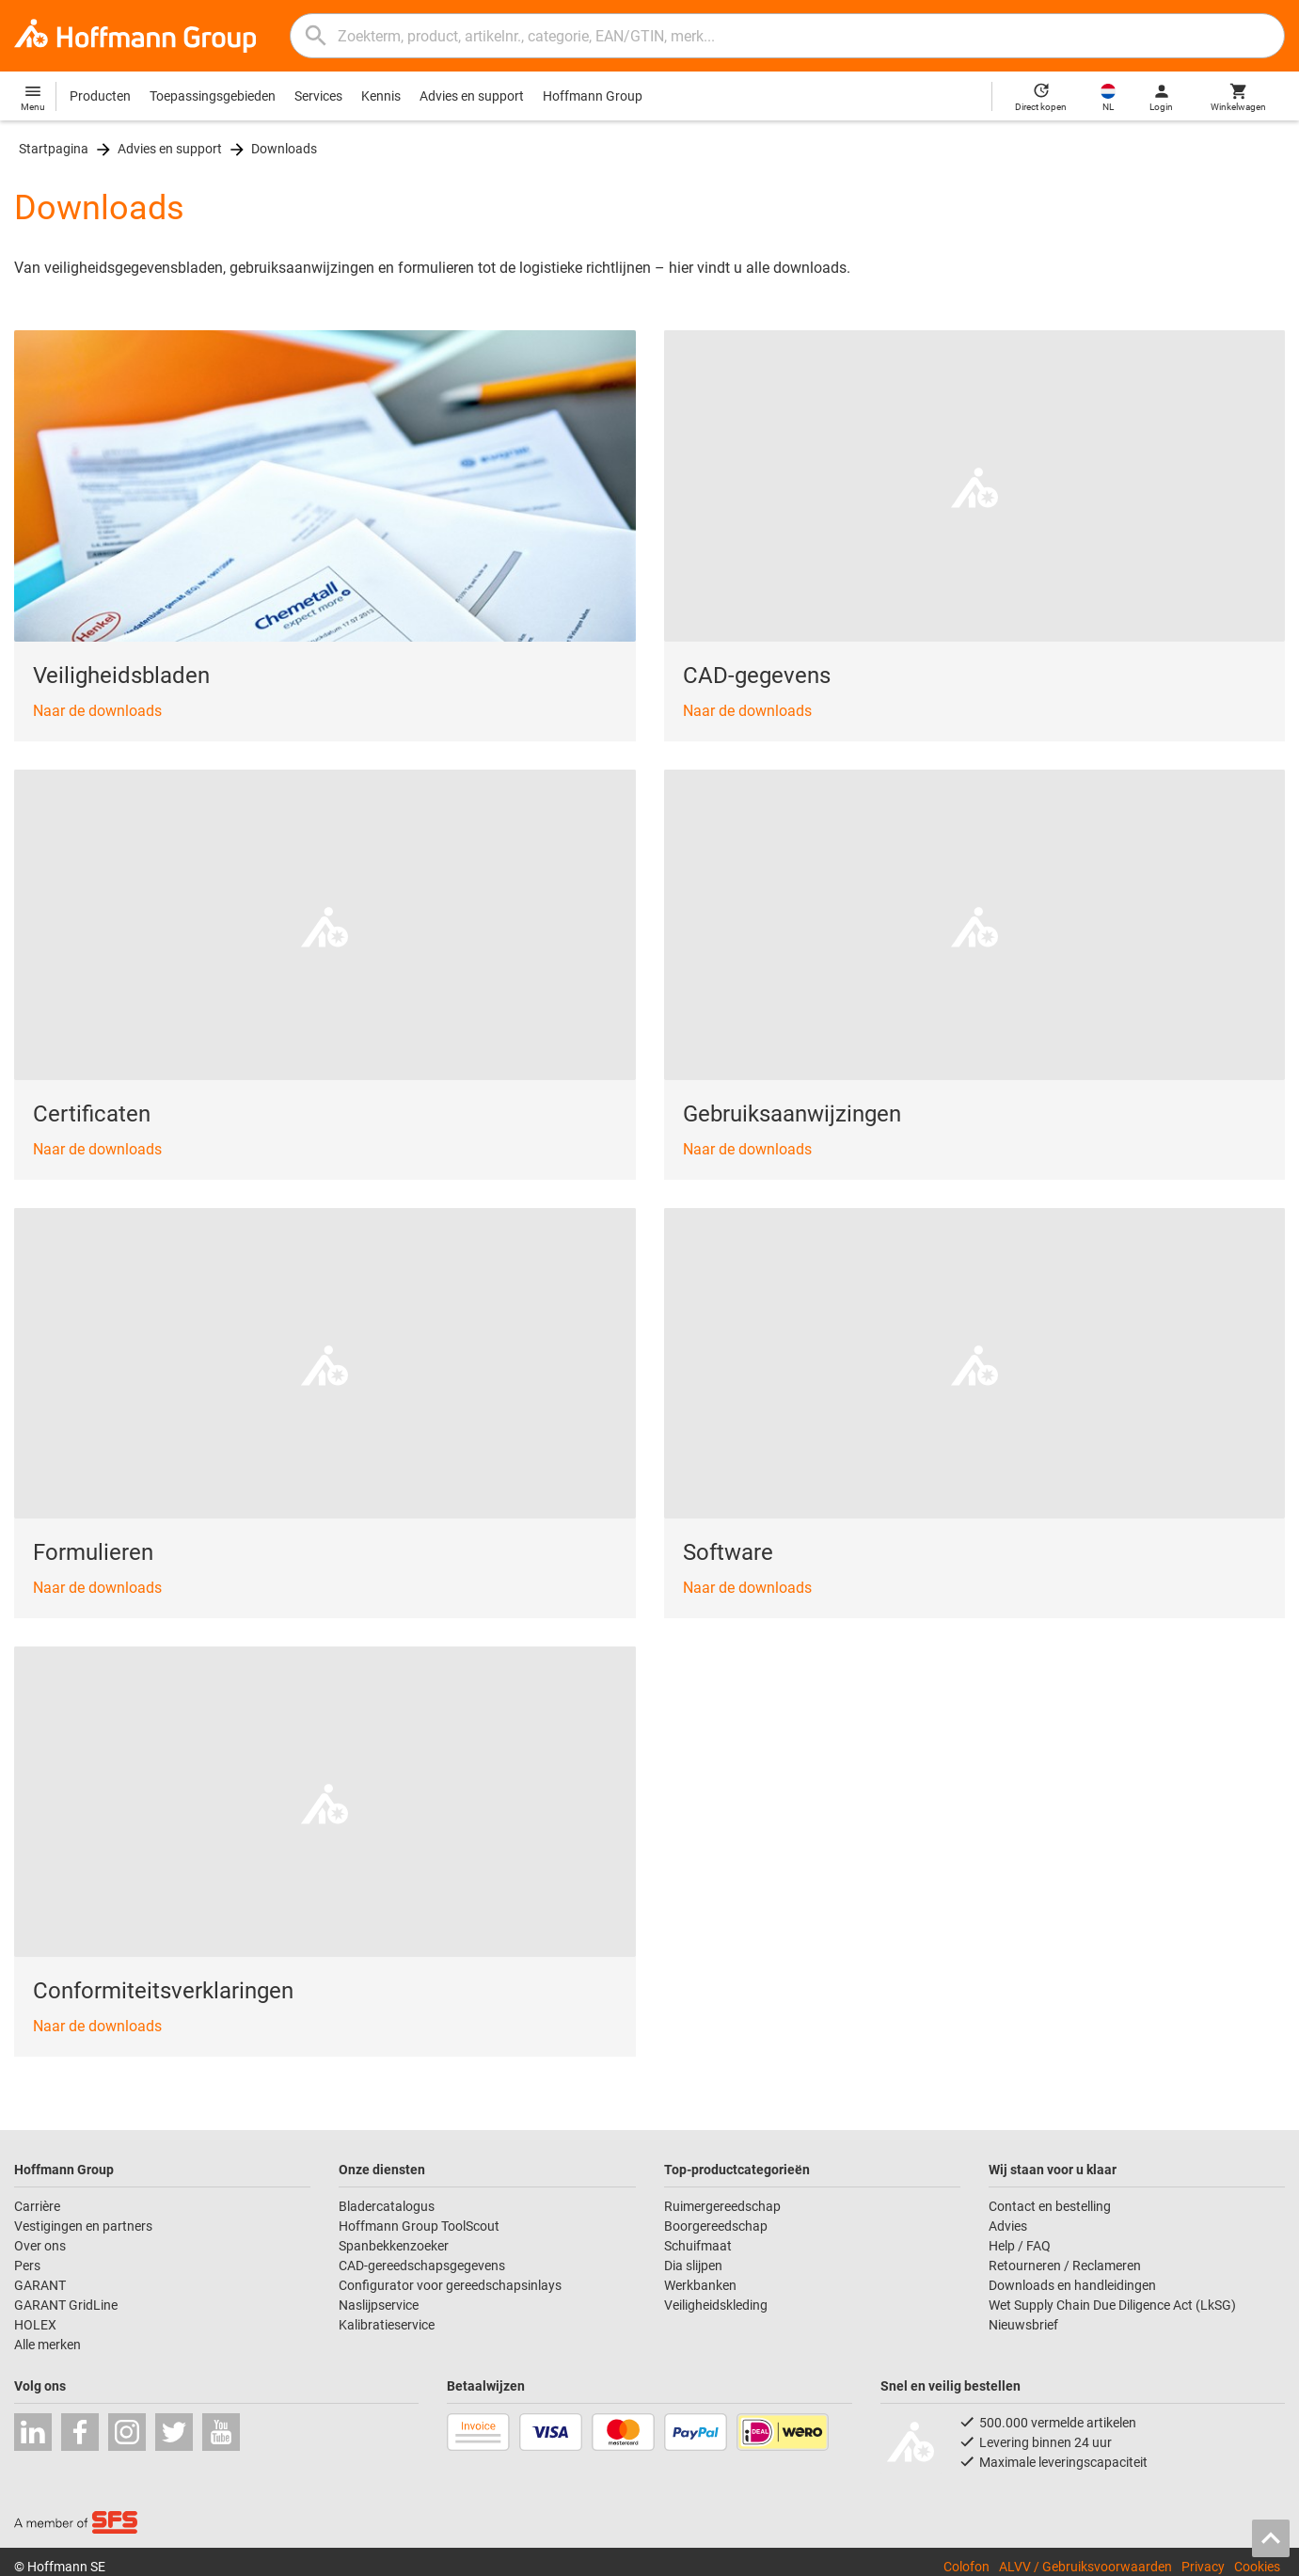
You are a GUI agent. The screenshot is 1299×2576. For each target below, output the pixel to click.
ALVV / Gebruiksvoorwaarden (1085, 2566)
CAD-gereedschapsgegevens (422, 2265)
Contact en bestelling (1050, 2206)
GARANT (40, 2285)
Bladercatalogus (387, 2206)
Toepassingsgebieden (213, 95)
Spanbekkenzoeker (394, 2245)
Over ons (40, 2245)
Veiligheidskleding (716, 2305)
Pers (27, 2265)
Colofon (966, 2566)
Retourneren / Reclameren (1065, 2265)
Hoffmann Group (592, 95)
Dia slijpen (693, 2265)
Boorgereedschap (716, 2226)
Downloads (284, 148)
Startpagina (53, 148)
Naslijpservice (379, 2305)
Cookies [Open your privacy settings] (1257, 2566)
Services (318, 95)
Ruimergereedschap (722, 2206)
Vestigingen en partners (83, 2226)
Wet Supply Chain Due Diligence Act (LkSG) (1112, 2305)
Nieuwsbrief (1023, 2324)
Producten (100, 95)
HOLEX (35, 2324)
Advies (1008, 2226)
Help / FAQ (1020, 2245)
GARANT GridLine (66, 2305)
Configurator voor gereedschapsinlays (450, 2285)
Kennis (381, 95)
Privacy (1203, 2566)
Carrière (37, 2206)
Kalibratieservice (387, 2324)
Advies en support (472, 95)
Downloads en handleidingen (1072, 2285)
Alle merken (47, 2344)
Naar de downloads (97, 711)
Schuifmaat (698, 2245)
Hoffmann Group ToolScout (419, 2226)
